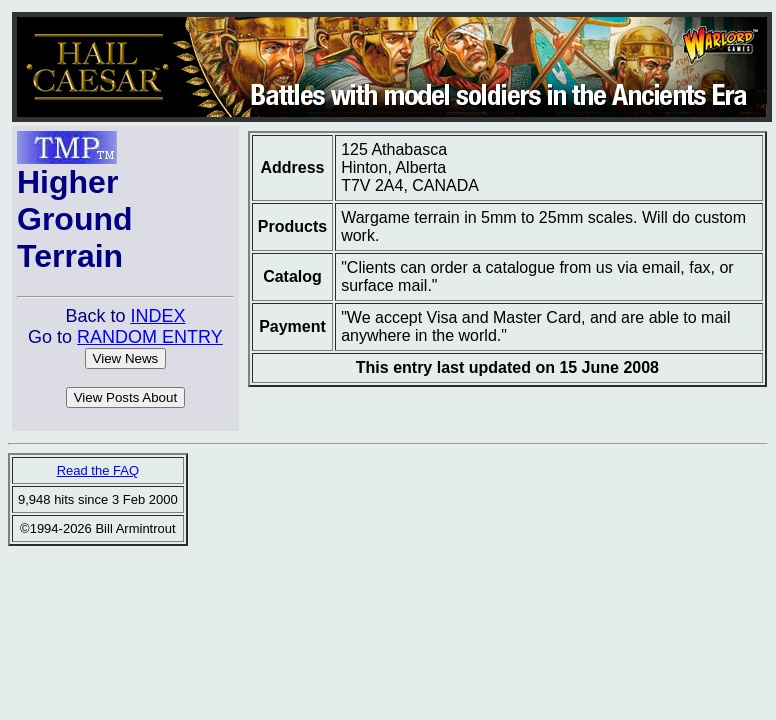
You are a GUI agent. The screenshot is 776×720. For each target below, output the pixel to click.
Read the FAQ (98, 470)
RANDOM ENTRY (150, 337)
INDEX (157, 316)
